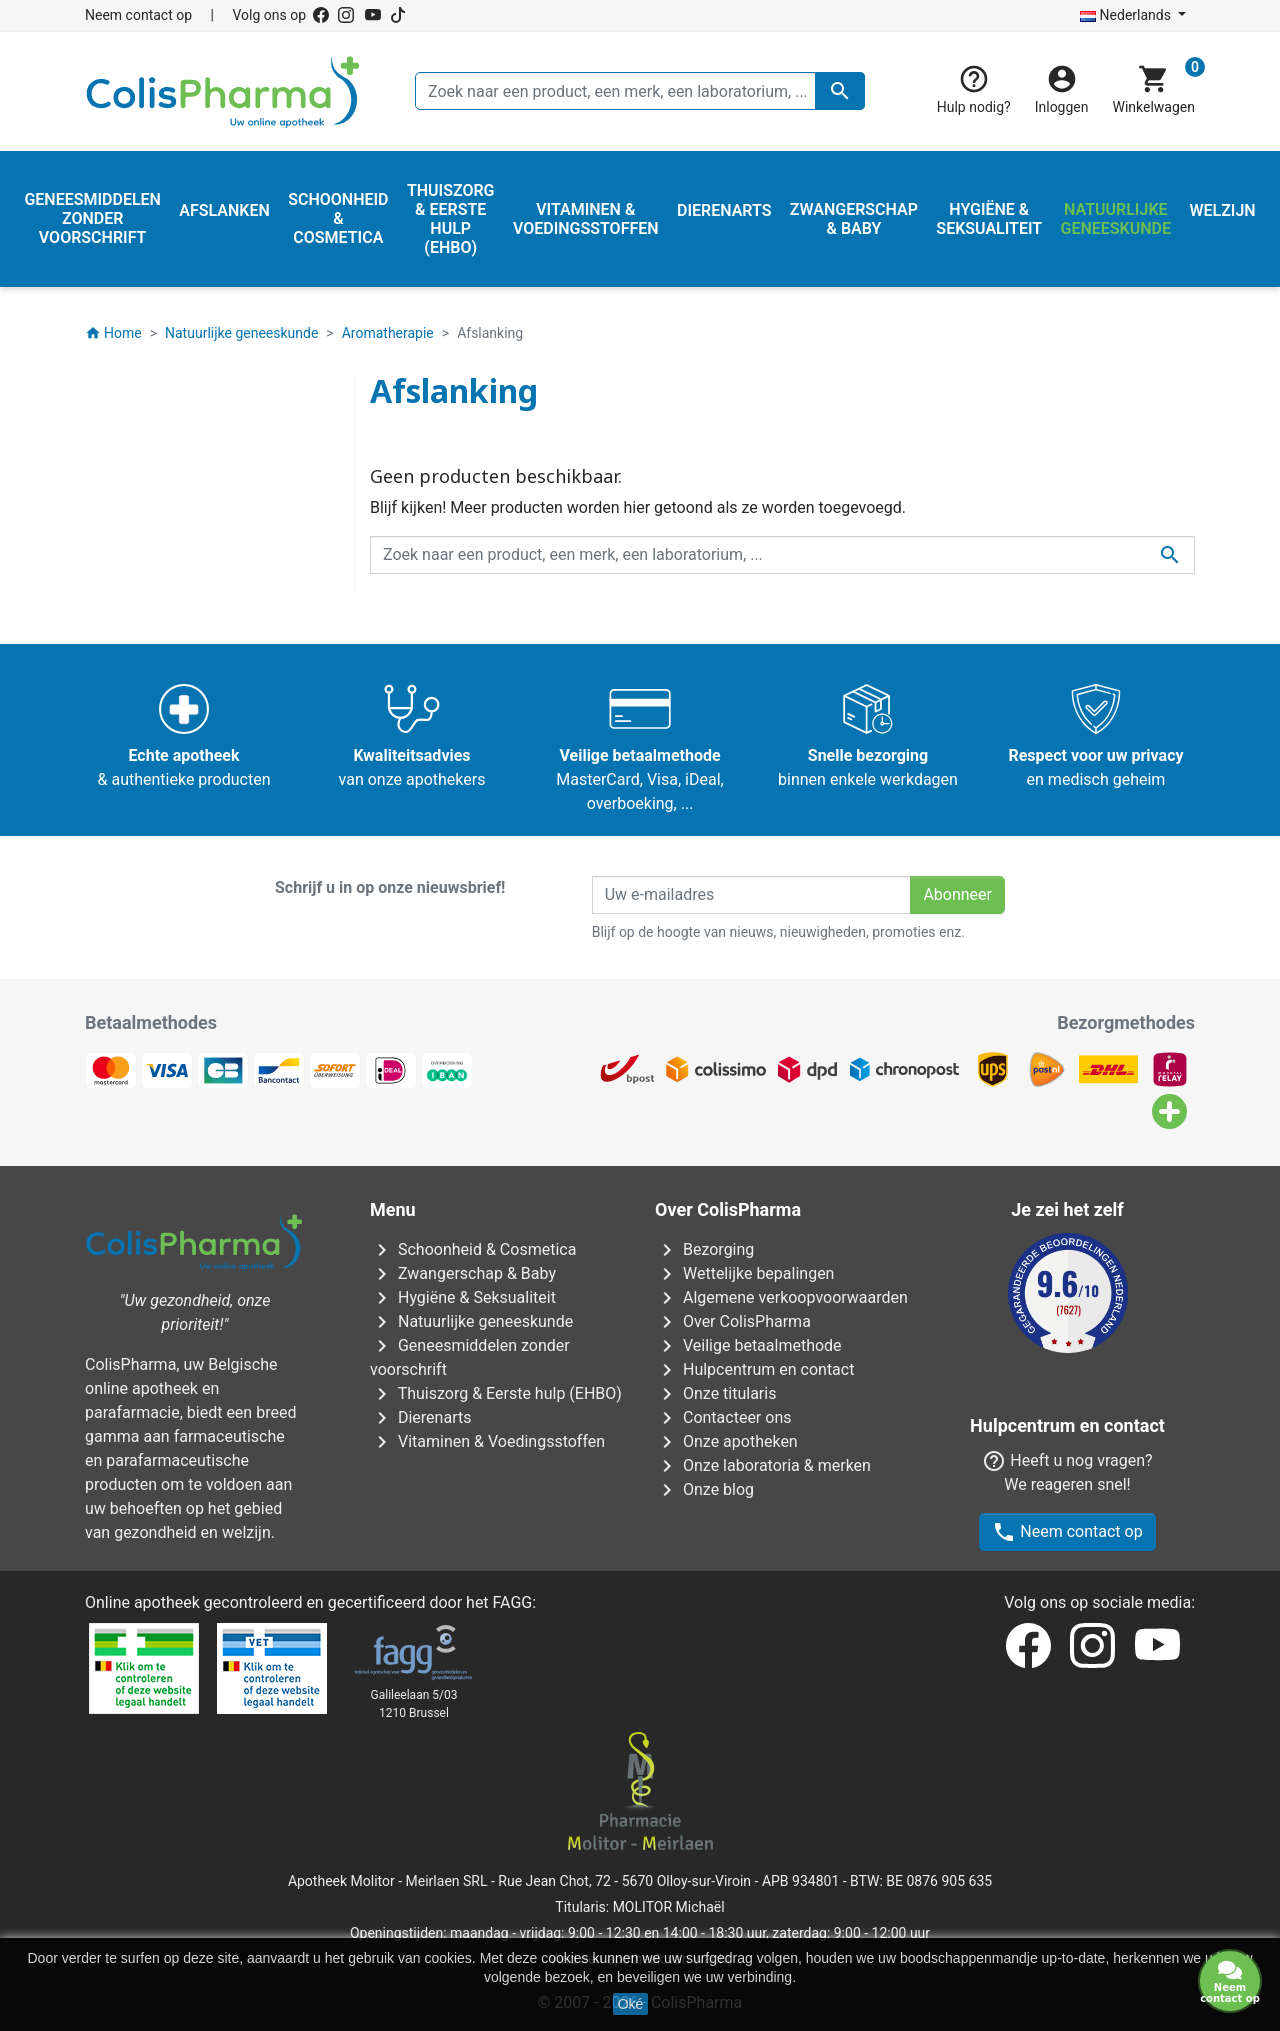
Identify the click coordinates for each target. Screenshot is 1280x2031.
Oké (631, 2004)
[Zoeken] (640, 91)
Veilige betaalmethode (748, 1345)
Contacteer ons (723, 1417)
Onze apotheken (726, 1441)
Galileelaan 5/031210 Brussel (414, 1704)
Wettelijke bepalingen (744, 1273)
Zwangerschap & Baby (463, 1273)
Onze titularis (715, 1393)
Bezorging (704, 1249)
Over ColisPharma (733, 1321)
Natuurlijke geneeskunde (471, 1321)
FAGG (513, 1602)
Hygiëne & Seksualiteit (463, 1297)
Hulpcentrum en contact (754, 1369)
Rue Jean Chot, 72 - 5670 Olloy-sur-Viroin (624, 1881)
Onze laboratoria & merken (763, 1465)
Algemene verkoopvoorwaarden (781, 1297)
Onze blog (704, 1489)
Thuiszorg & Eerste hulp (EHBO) (496, 1393)
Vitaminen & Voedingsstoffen (487, 1441)
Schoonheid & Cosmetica (473, 1249)
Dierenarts (420, 1417)
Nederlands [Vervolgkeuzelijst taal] (1127, 15)
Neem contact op (138, 15)
